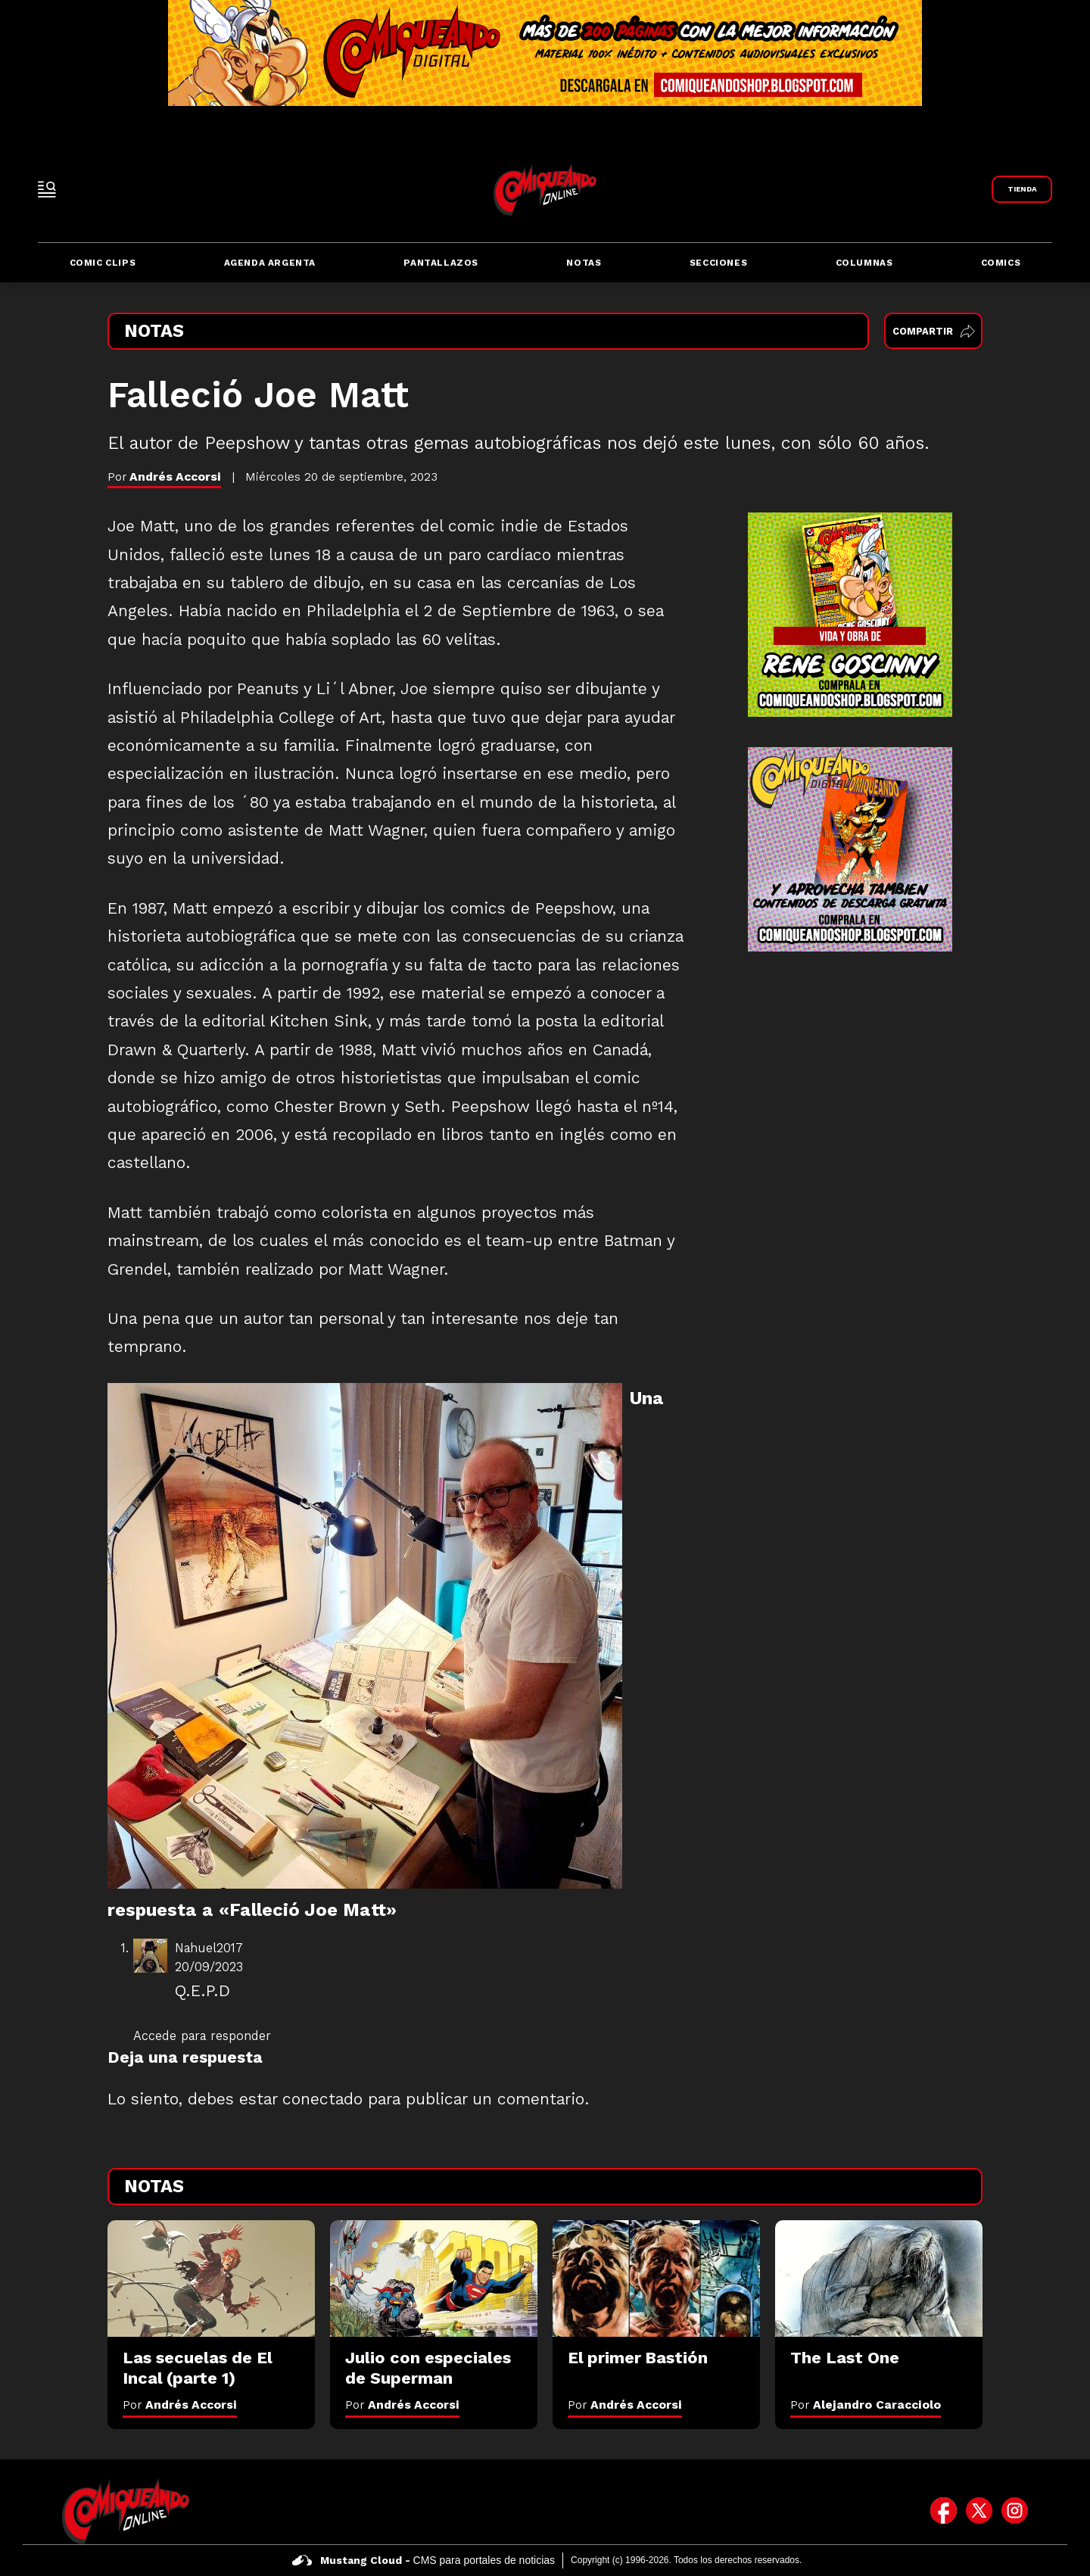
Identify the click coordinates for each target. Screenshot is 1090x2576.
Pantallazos (440, 262)
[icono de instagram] (1014, 2511)
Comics (1001, 262)
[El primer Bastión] (656, 2278)
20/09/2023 (209, 1966)
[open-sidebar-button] (47, 189)
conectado (322, 2099)
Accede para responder (202, 2035)
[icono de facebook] (943, 2511)
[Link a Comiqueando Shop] (1022, 189)
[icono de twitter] (979, 2511)
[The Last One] (879, 2278)
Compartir (933, 331)
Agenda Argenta (270, 262)
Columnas (864, 262)
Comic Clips (103, 262)
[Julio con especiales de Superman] (433, 2278)
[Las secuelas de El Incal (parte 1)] (211, 2278)
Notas (583, 262)
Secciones (718, 262)
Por (180, 2404)
